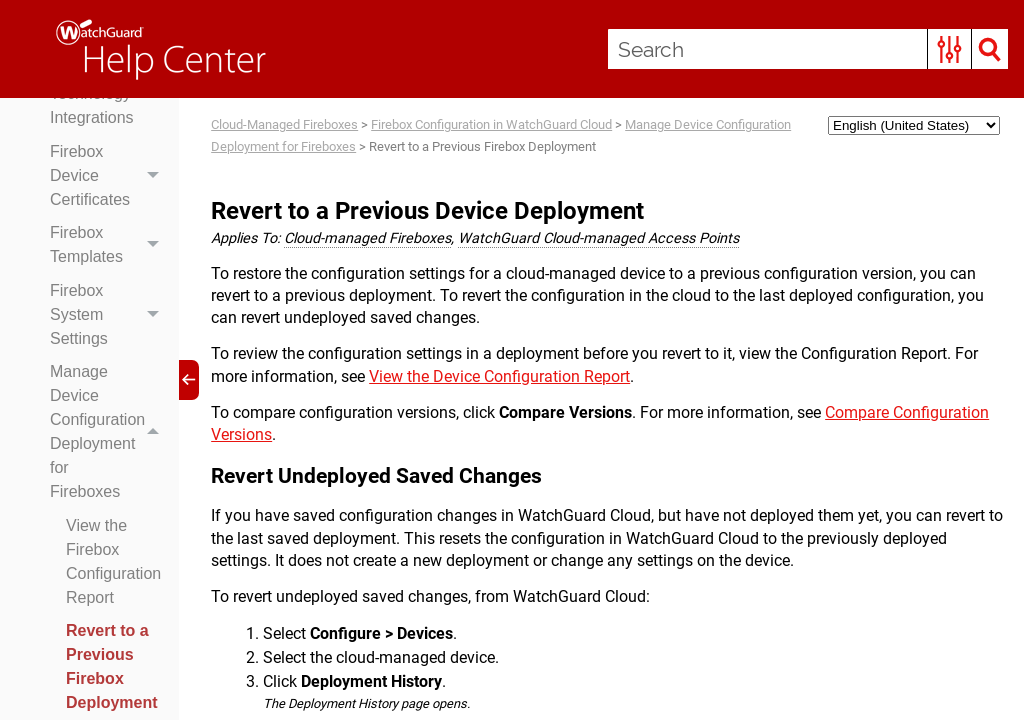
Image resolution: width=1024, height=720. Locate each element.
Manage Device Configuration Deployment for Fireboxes (109, 433)
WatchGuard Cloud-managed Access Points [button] (598, 238)
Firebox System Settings (109, 315)
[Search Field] (808, 49)
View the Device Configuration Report (499, 376)
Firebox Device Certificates (109, 176)
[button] (949, 49)
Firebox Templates (109, 245)
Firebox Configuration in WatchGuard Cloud (491, 124)
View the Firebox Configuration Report (113, 561)
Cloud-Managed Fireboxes (284, 124)
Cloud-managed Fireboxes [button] (367, 238)
